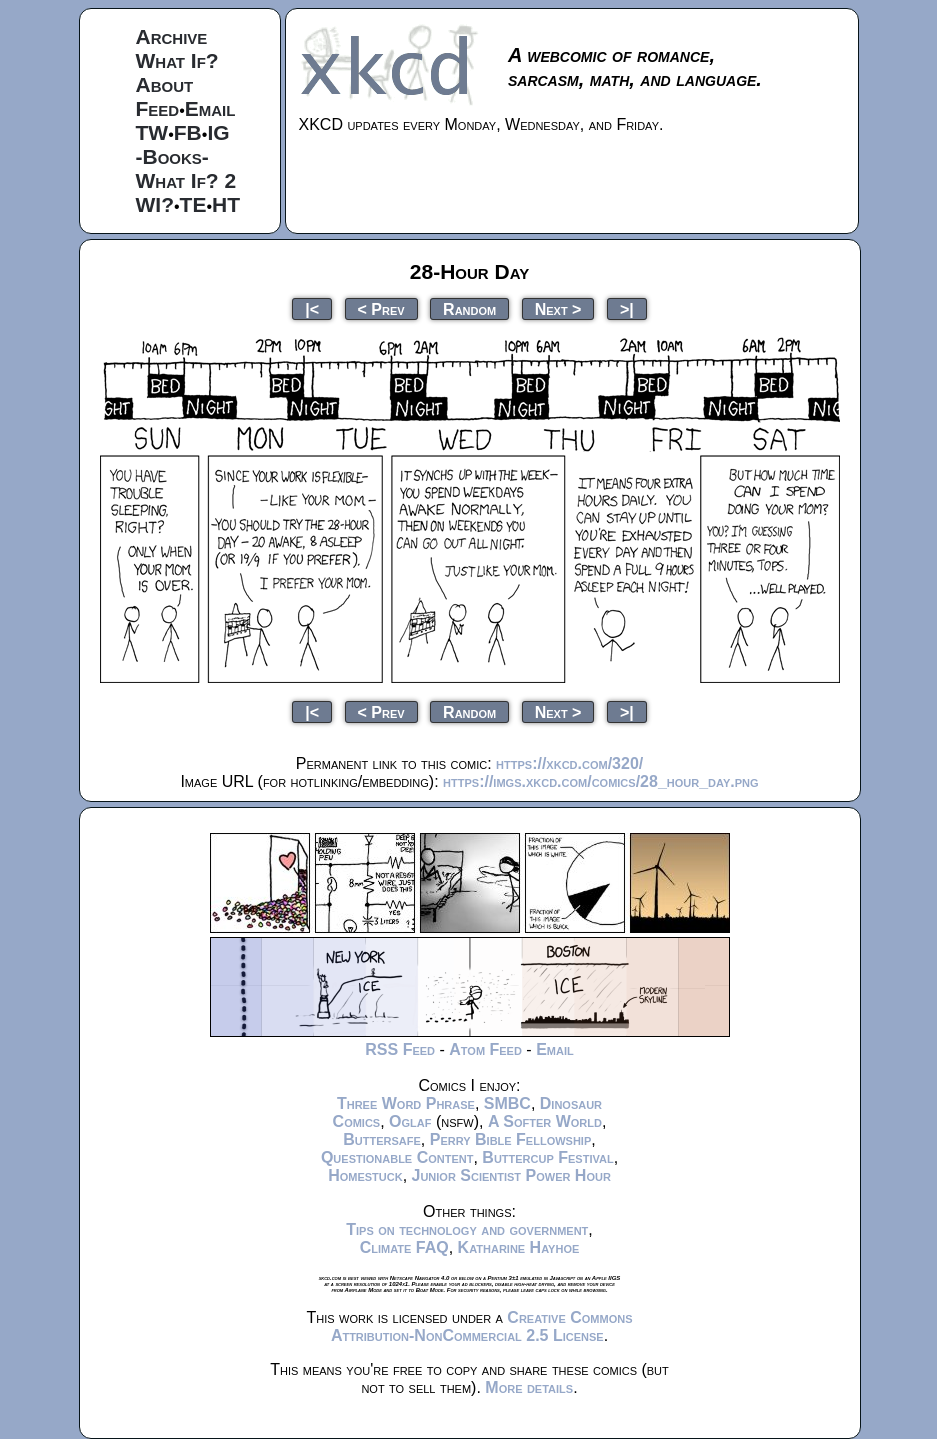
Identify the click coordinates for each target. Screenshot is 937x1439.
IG (218, 132)
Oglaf (410, 1121)
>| (627, 308)
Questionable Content (397, 1157)
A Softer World (545, 1121)
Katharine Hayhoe (519, 1247)
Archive (172, 36)
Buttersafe (382, 1139)
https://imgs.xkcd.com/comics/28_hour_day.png (600, 781)
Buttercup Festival (547, 1157)
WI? (155, 204)
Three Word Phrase (406, 1103)
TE (193, 204)
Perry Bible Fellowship (511, 1139)
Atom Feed (485, 1049)
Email (210, 108)
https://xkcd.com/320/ (569, 763)
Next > (558, 308)
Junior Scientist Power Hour (511, 1175)
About (165, 84)
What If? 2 (186, 180)
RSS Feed (400, 1049)
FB (188, 132)
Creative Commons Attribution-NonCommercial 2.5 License (482, 1326)
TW (152, 132)
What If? (177, 60)
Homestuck (365, 1175)
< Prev (381, 308)
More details (529, 1387)
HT (226, 204)
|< (312, 308)
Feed (158, 108)
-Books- (172, 156)
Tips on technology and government (467, 1229)
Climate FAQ (404, 1247)
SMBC (507, 1103)
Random (469, 308)
